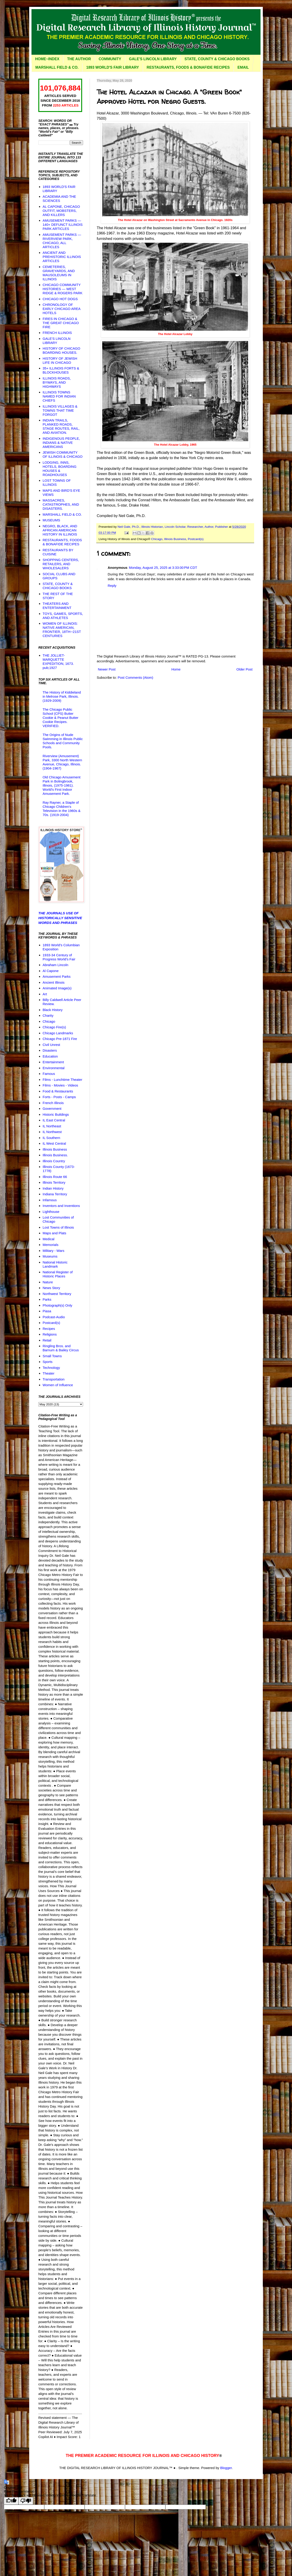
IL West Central (54, 1143)
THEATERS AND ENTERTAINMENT (57, 606)
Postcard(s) (195, 539)
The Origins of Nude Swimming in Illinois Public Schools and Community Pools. (63, 741)
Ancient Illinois (54, 982)
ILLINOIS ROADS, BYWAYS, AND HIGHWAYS (57, 382)
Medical (49, 1239)
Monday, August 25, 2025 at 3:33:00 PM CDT (163, 567)
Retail (47, 1340)
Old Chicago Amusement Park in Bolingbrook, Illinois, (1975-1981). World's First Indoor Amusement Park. (62, 785)
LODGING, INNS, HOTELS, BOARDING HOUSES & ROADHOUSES (59, 468)
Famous (49, 1074)
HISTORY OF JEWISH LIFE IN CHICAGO (60, 360)
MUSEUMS (51, 520)
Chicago (157, 539)
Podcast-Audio (54, 1317)
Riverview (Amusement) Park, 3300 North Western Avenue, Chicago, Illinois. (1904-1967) (62, 762)
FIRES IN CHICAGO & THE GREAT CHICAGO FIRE (61, 323)
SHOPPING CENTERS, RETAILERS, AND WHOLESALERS (61, 564)
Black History (53, 1010)
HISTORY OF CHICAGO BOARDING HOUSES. (61, 350)
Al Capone (51, 971)
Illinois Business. (55, 1155)
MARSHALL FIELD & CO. (56, 67)
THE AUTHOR (79, 59)
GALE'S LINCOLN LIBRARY (153, 59)
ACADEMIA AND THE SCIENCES (59, 199)
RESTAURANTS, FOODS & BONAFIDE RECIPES (188, 67)
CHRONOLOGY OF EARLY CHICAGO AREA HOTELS (61, 309)
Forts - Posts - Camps (59, 1097)
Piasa (47, 1311)
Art (45, 994)
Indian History (53, 1188)
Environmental (54, 1068)
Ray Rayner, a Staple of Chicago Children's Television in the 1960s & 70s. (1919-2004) (62, 809)
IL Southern (51, 1138)
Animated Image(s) (57, 988)
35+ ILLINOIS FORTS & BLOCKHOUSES (61, 370)
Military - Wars (53, 1251)
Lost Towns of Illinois (58, 1227)
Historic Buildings (56, 1114)
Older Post (244, 669)
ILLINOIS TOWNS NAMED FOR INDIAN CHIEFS (59, 396)
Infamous (50, 1200)
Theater (49, 1373)
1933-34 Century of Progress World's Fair (59, 957)
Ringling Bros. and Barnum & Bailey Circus (61, 1348)
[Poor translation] (25, 2501)
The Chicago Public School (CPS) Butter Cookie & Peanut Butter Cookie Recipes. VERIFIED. (60, 717)
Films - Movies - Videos (60, 1085)
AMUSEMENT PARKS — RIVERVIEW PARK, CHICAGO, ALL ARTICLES (62, 241)
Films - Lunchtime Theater (62, 1079)
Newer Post (107, 669)
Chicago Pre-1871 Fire (60, 1039)
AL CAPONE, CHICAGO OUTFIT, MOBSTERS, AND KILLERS (61, 211)
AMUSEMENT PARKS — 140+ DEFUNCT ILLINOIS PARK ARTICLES (63, 224)
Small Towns (52, 1356)
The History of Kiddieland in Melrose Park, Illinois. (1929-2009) (62, 696)
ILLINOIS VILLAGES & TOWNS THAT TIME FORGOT (60, 410)
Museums (50, 1256)
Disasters (50, 1050)
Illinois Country (54, 1161)
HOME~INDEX (47, 59)
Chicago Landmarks (58, 1033)
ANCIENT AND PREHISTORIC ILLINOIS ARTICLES (62, 257)
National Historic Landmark (55, 1264)
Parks (47, 1299)
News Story (51, 1288)
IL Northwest (52, 1132)
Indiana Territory (55, 1194)
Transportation (54, 1379)
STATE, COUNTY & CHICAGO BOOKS (217, 59)
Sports (47, 1362)
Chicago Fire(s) (54, 1027)
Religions (50, 1334)
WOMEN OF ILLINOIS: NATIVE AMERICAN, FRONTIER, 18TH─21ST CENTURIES (62, 629)
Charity (48, 1015)
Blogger (226, 2468)
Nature (48, 1282)
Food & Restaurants (58, 1091)
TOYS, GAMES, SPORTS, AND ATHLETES (63, 616)
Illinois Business (175, 539)
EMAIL (243, 67)
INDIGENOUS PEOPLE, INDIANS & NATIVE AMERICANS (61, 443)
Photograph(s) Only (57, 1305)
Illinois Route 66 (55, 1177)
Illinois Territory (54, 1182)
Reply (112, 585)
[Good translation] (11, 2501)
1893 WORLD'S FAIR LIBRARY (112, 67)
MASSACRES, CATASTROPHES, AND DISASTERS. (61, 504)
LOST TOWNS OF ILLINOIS (57, 482)
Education (50, 1056)
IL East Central (54, 1120)
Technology (51, 1368)
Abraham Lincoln (55, 965)
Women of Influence (58, 1385)
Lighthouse (51, 1212)
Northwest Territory (57, 1294)
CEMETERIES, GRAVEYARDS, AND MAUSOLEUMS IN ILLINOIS (59, 273)
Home (175, 669)
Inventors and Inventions (61, 1206)
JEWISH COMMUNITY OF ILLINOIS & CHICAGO (63, 454)
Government (52, 1108)
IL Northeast (52, 1126)
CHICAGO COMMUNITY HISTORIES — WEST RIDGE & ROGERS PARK (63, 289)
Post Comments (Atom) (135, 677)
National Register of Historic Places (58, 1274)
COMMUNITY (110, 59)
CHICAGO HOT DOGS (60, 299)
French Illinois (53, 1103)
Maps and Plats (54, 1233)
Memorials (50, 1245)
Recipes (49, 1329)
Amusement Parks (57, 976)
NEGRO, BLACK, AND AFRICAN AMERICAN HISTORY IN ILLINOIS (60, 530)
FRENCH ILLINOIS (57, 333)
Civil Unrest (51, 1045)
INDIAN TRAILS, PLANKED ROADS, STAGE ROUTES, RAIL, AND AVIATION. (61, 426)
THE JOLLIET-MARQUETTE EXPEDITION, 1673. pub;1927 (58, 661)
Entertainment (53, 1062)
